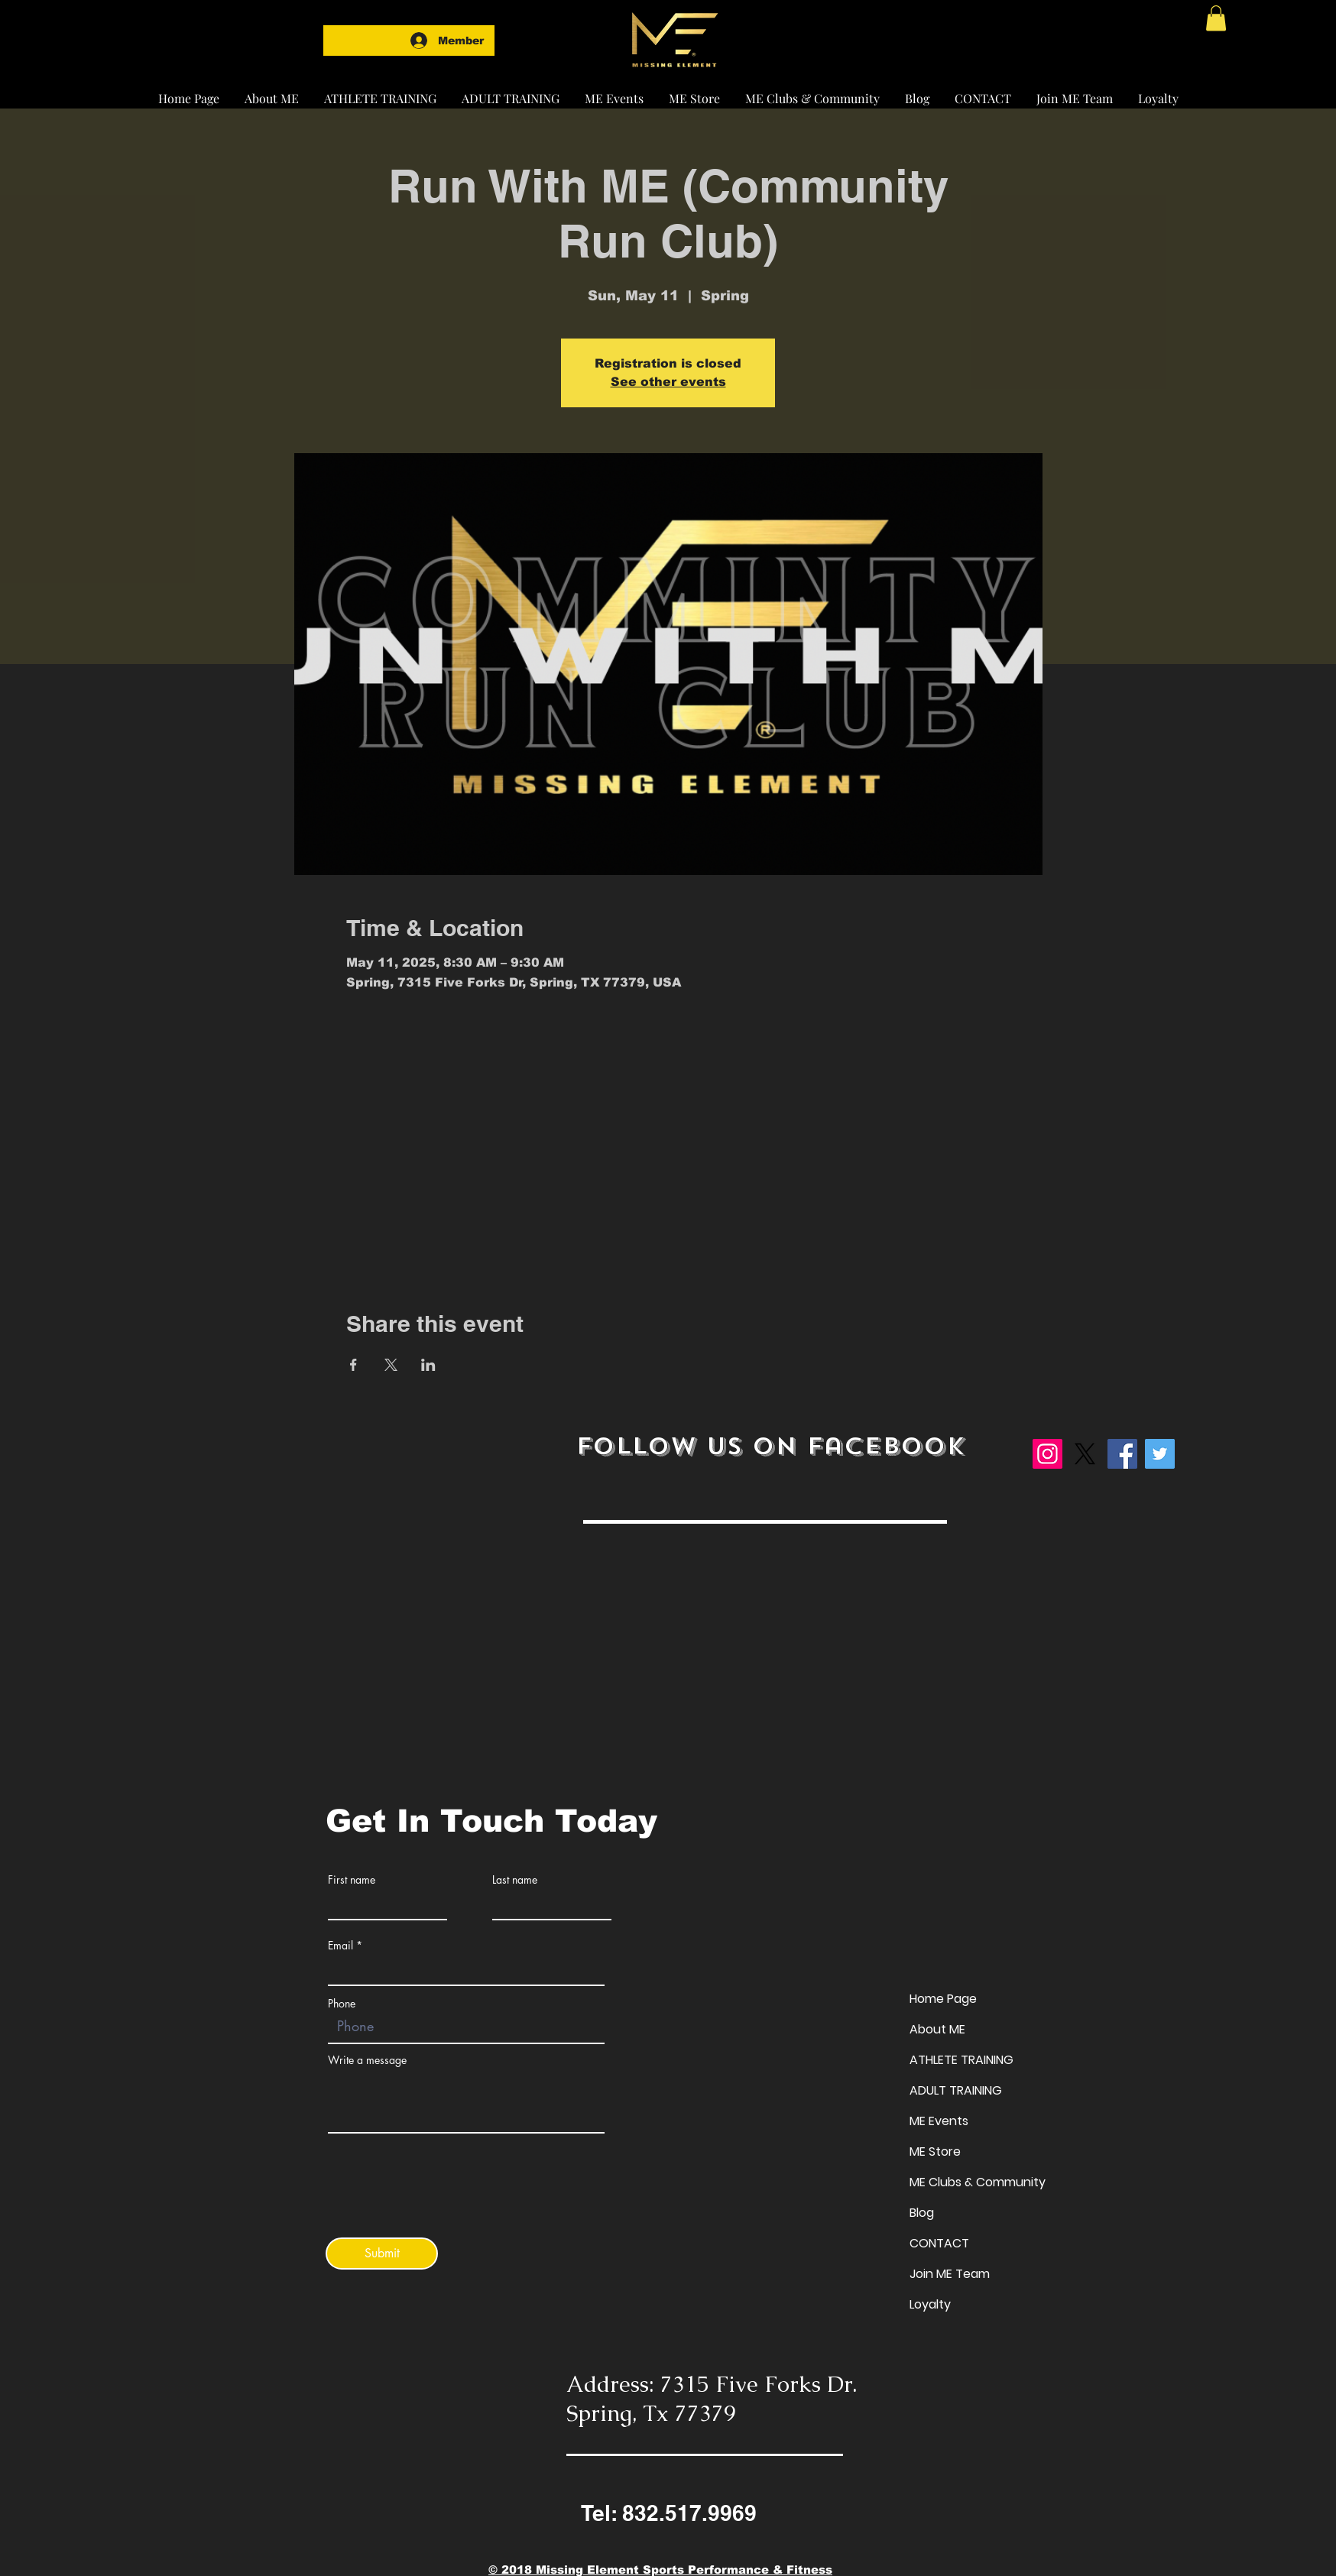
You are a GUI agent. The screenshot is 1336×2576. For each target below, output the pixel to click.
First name (351, 1879)
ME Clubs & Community (978, 2182)
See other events (668, 381)
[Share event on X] (391, 1365)
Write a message (367, 2060)
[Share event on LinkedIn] (428, 1365)
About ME (937, 2029)
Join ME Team (950, 2274)
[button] (380, 91)
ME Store (935, 2151)
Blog (922, 2212)
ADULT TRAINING (956, 2090)
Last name (514, 1879)
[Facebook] (1122, 1454)
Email (340, 1945)
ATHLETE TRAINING (961, 2060)
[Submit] (382, 2253)
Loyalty (930, 2304)
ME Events (939, 2121)
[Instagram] (1047, 1454)
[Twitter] (1160, 1454)
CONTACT (939, 2243)
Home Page (943, 1998)
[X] (1085, 1454)
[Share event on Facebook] (353, 1365)
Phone (341, 2003)
